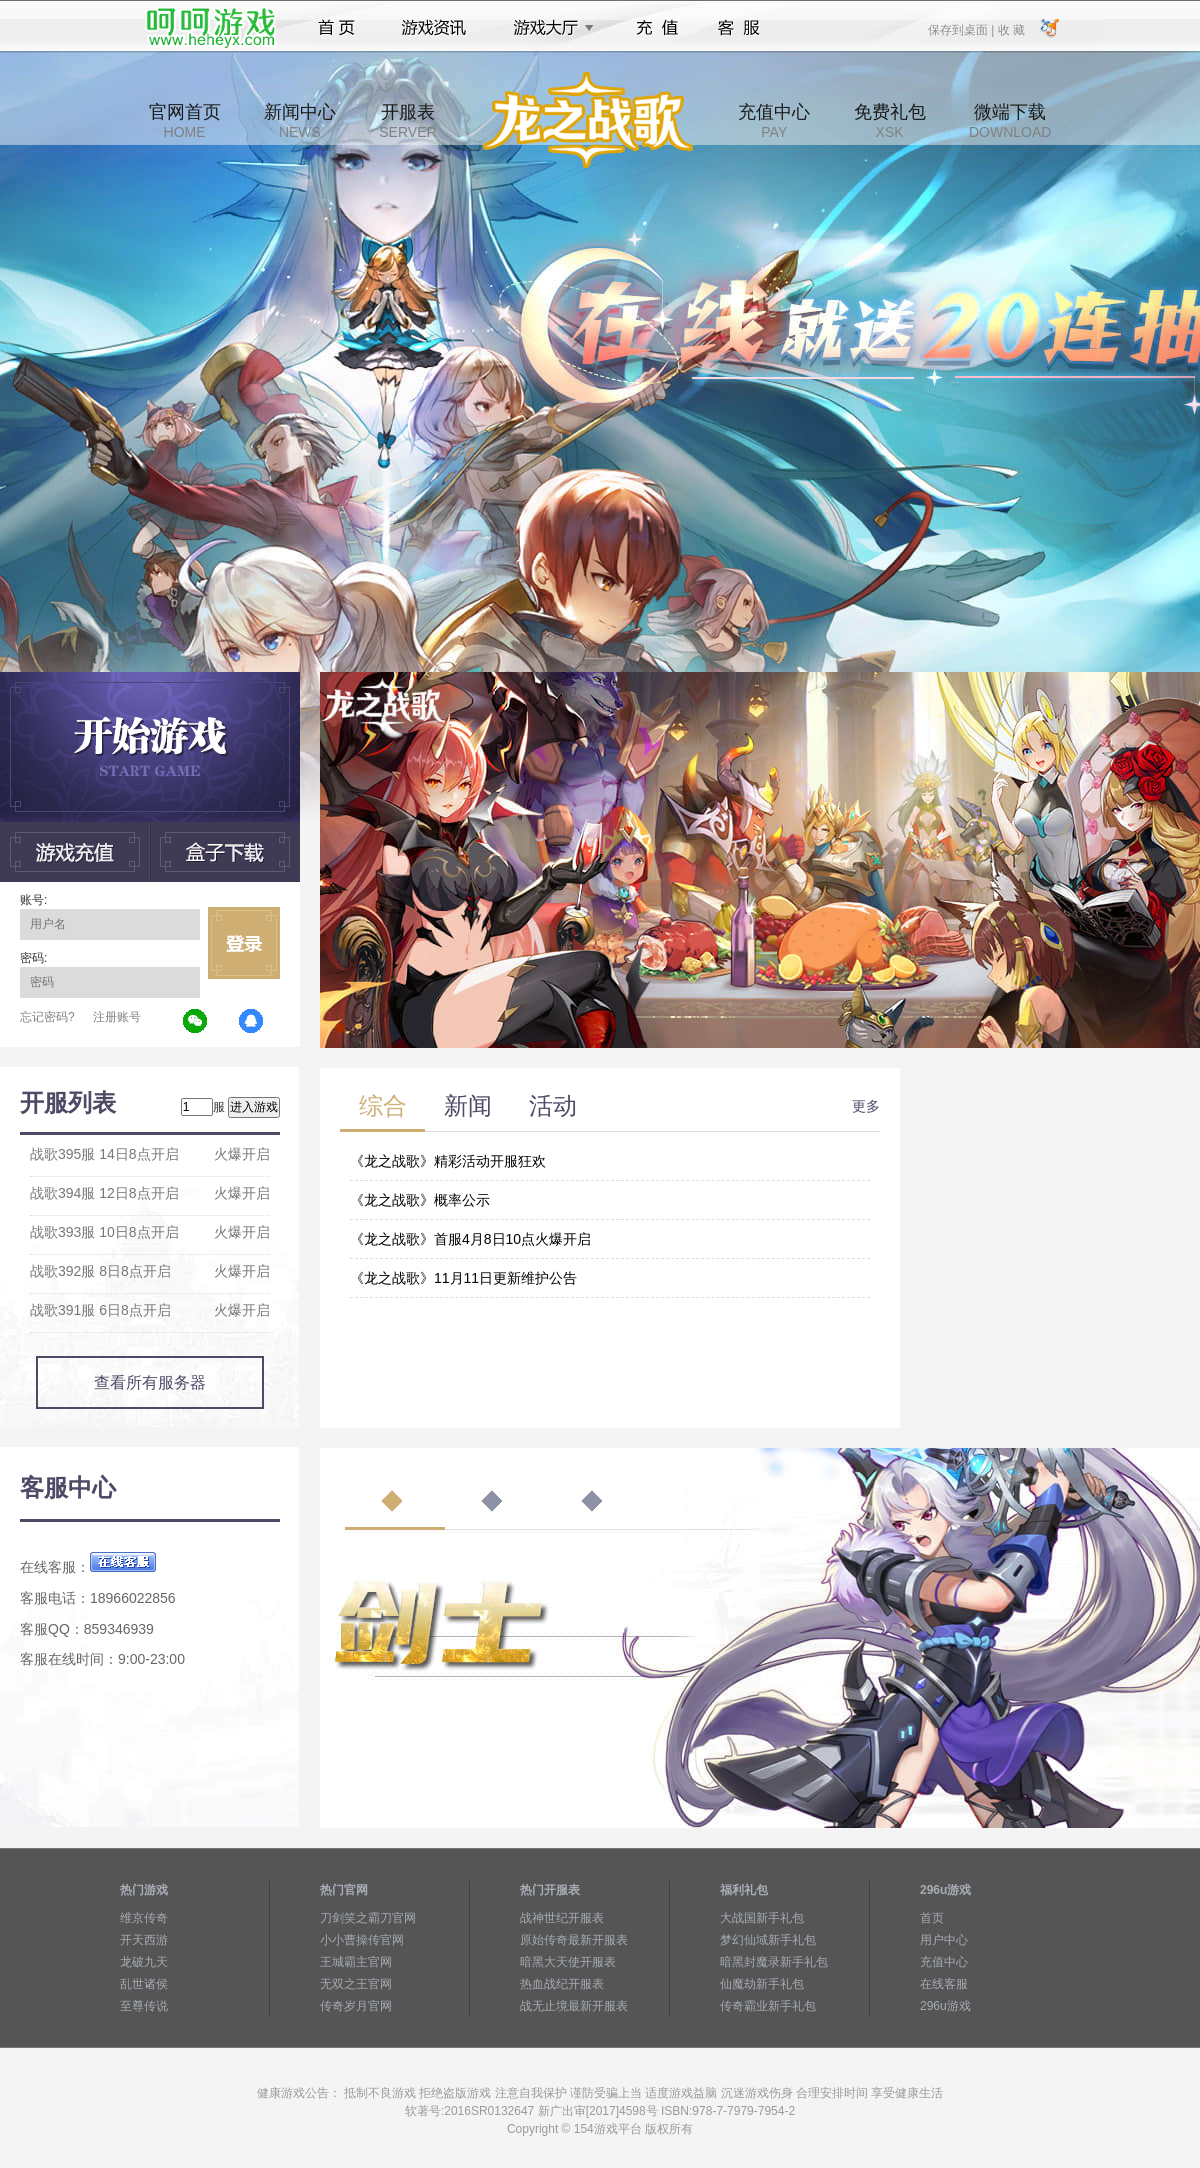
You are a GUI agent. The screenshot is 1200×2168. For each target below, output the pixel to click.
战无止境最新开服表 (574, 2006)
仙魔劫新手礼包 (762, 1984)
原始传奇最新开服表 (574, 1940)
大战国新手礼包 (762, 1918)
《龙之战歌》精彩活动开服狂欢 (448, 1161)
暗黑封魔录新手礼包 (774, 1962)
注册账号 (117, 1017)
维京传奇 (144, 1918)
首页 (336, 28)
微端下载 (1010, 121)
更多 (866, 1106)
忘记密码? (47, 1017)
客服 (739, 28)
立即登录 (244, 943)
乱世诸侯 (144, 1984)
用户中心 (944, 1940)
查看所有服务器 (150, 1382)
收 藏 (1010, 29)
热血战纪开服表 (562, 1984)
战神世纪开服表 (562, 1918)
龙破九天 (144, 1962)
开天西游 (144, 1940)
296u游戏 (945, 2006)
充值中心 (774, 121)
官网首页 (185, 121)
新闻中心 (300, 121)
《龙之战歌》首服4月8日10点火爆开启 (470, 1239)
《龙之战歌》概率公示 (420, 1200)
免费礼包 (890, 121)
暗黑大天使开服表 (568, 1962)
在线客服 (944, 1984)
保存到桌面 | (962, 29)
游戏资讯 (434, 28)
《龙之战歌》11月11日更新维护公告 (463, 1278)
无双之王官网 (356, 1984)
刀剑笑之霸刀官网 (368, 1918)
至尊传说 (144, 2006)
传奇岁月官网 (356, 2006)
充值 (656, 28)
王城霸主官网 (356, 1962)
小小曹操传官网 (362, 1940)
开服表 (407, 121)
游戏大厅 (548, 28)
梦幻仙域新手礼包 (768, 1940)
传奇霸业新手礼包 (768, 2006)
